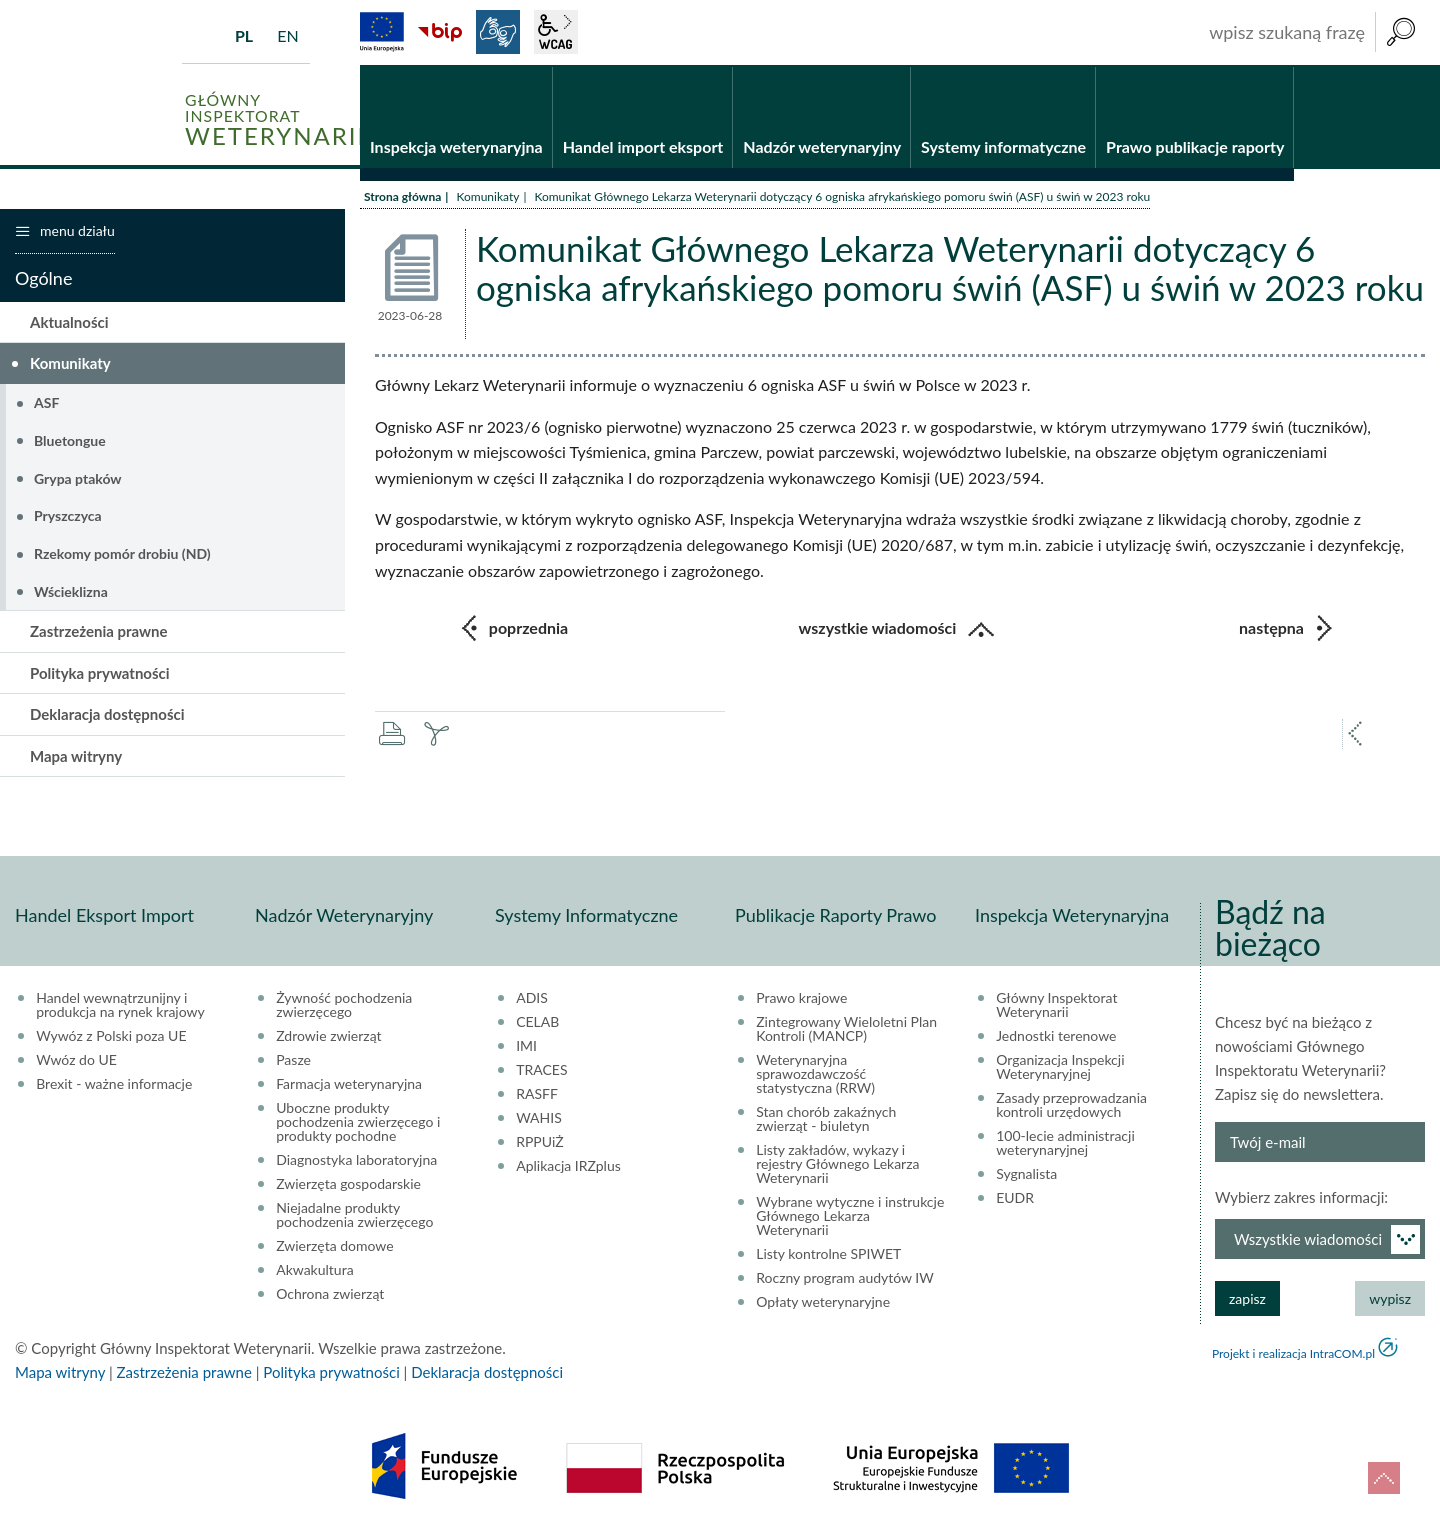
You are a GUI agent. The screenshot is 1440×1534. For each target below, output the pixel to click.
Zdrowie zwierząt (328, 1038)
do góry (1384, 1478)
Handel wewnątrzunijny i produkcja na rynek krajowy (120, 1007)
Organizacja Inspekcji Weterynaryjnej (1060, 1069)
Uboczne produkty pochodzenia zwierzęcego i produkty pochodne (358, 1124)
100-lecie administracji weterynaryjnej (1065, 1145)
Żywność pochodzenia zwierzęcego (344, 1007)
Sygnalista (1026, 1176)
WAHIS (539, 1120)
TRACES (541, 1072)
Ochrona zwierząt (330, 1296)
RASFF (537, 1096)
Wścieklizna (71, 592)
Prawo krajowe (801, 1000)
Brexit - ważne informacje (114, 1086)
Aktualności (69, 323)
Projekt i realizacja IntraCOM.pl (1293, 1355)
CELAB (537, 1024)
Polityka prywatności (100, 674)
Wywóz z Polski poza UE (111, 1038)
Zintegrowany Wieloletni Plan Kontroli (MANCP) (846, 1031)
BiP (440, 32)
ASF (46, 403)
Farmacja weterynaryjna (349, 1086)
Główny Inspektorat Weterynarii (1056, 1007)
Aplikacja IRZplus (568, 1168)
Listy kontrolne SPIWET (828, 1256)
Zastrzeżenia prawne (99, 633)
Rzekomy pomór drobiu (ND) (122, 554)
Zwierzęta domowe (334, 1248)
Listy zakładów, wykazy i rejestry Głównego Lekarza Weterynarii (837, 1166)
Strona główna (402, 197)
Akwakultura (314, 1272)
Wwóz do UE (76, 1062)
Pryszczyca (68, 517)
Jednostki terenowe (1056, 1038)
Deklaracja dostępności (107, 716)
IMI (526, 1048)
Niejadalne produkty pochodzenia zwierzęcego (354, 1217)
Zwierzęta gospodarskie (348, 1186)
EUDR (1015, 1200)
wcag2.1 (556, 32)
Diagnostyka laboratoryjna (356, 1162)
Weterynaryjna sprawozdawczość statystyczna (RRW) (815, 1076)
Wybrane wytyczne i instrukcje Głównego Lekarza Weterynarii (850, 1218)
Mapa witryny (76, 757)
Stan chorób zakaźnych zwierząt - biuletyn (826, 1121)
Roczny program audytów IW (845, 1280)
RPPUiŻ (539, 1144)
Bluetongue (70, 441)
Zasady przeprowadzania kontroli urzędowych (1071, 1107)
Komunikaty (487, 197)
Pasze (293, 1062)
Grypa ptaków (78, 479)
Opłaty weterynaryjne (823, 1304)
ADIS (532, 1000)
